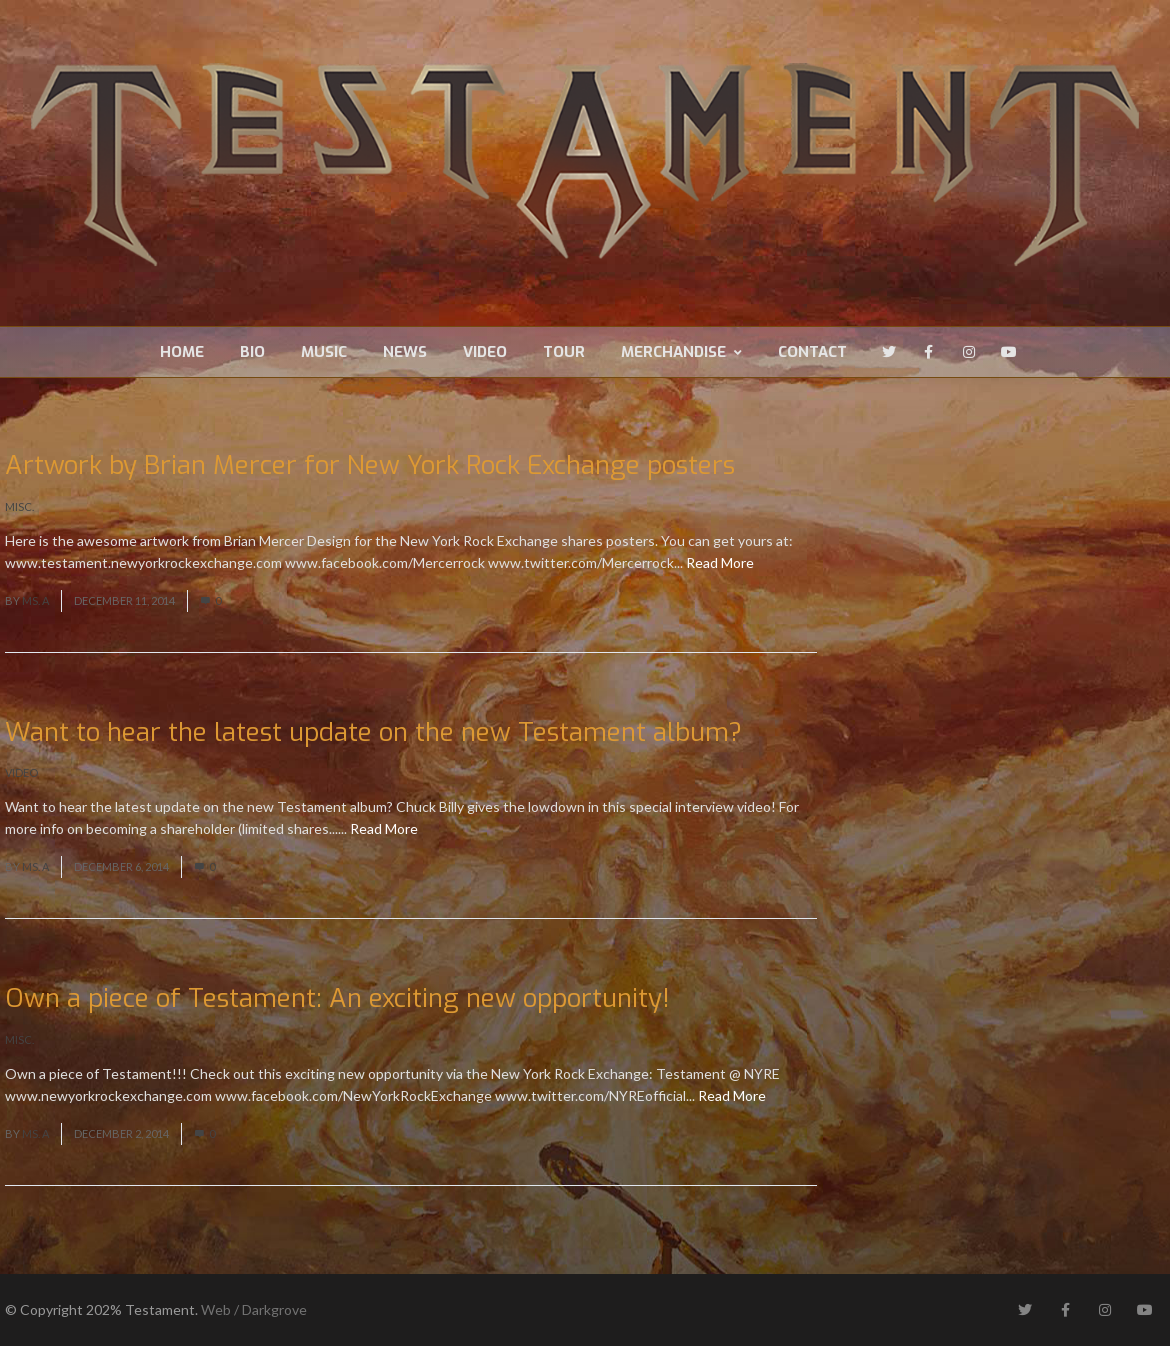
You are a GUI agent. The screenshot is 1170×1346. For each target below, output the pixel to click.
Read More (720, 562)
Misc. (19, 506)
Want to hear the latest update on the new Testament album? (373, 732)
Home (182, 352)
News (405, 352)
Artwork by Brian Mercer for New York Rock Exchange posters (370, 465)
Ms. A (35, 600)
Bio (252, 352)
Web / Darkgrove (254, 1309)
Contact (812, 352)
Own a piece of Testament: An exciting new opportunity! (337, 998)
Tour (564, 352)
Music (324, 352)
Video (485, 352)
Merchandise (681, 352)
